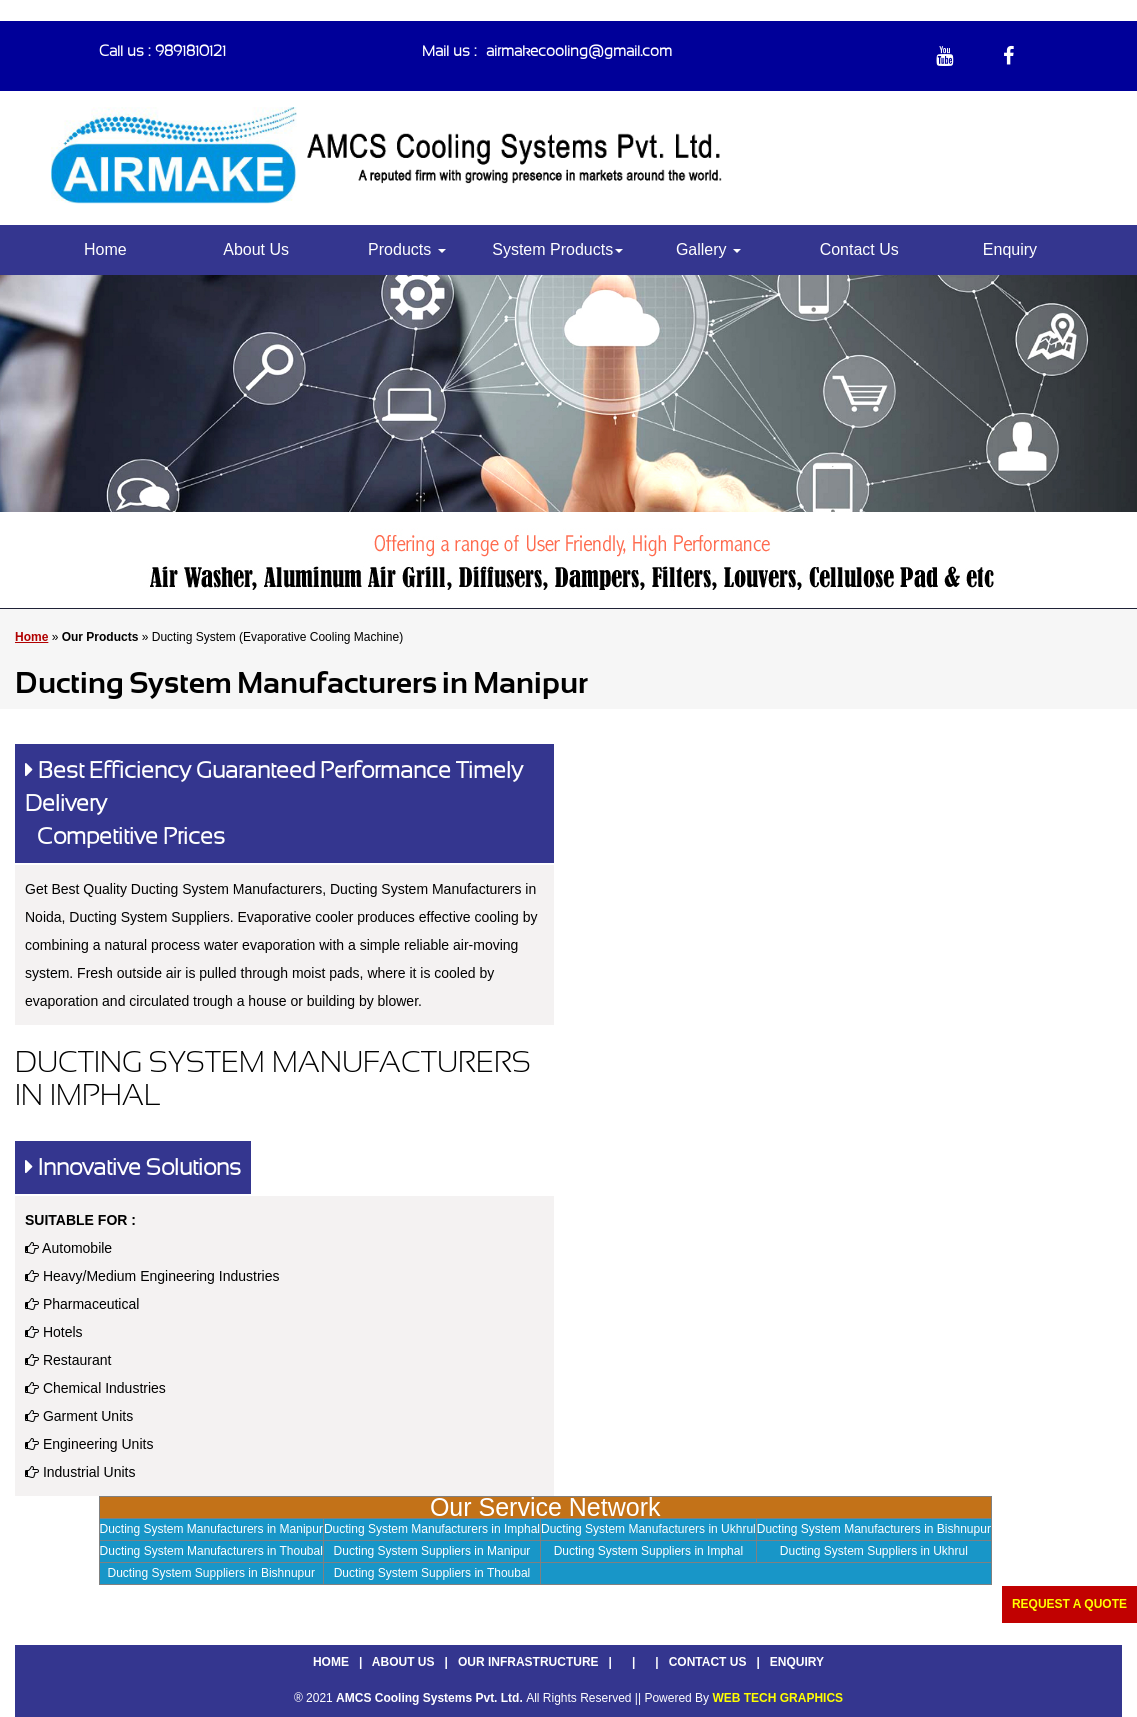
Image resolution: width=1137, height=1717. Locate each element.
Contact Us (859, 249)
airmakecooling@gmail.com (579, 51)
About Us (256, 249)
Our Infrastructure (528, 1662)
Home (105, 249)
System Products (557, 249)
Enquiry (1010, 249)
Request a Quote (1069, 1604)
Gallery (708, 249)
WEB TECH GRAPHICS (777, 1698)
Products (407, 249)
